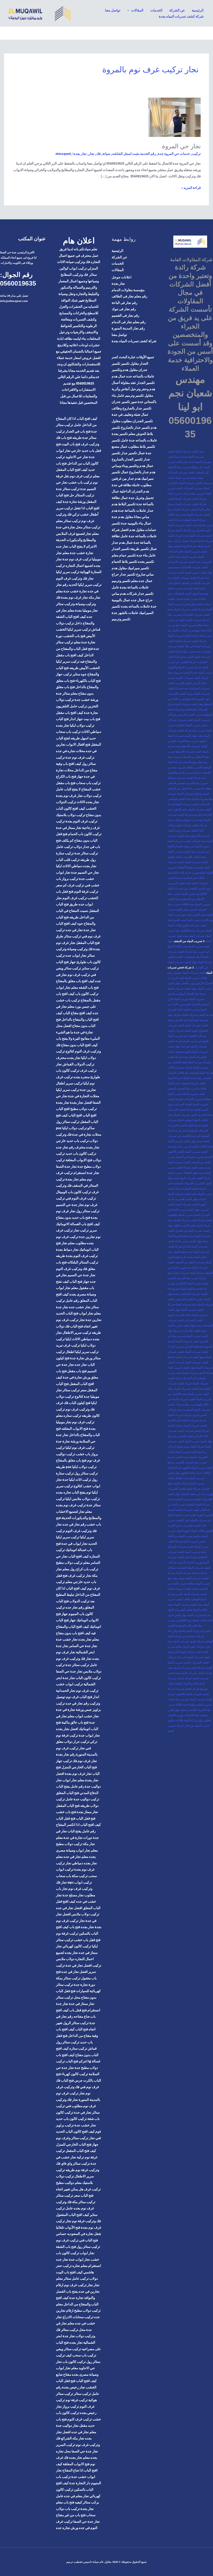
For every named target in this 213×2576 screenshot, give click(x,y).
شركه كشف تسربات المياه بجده (193, 1673)
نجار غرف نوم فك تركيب (79, 1761)
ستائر (92, 274)
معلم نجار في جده (75, 1856)
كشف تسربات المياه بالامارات (184, 483)
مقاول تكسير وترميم (138, 395)
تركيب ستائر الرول (75, 2023)
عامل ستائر (71, 2278)
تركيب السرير (65, 2445)
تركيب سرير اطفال (69, 1083)
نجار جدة (89, 930)
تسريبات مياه (175, 672)
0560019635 (18, 283)
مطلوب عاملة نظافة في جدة (131, 485)
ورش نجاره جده (67, 2528)
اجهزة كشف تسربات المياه (182, 1030)
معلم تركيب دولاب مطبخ (73, 1562)
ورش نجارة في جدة (76, 1377)
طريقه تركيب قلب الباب (72, 859)
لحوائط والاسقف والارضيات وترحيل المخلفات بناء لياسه (79, 332)
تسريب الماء (176, 1346)
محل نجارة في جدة (69, 527)
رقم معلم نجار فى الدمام (129, 322)
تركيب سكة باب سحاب (72, 1876)
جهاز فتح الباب (66, 962)
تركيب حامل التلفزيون (71, 706)
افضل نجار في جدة (78, 1965)
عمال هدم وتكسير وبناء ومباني (132, 466)
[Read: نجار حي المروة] (174, 117)
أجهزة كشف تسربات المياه (190, 1204)
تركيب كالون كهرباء (74, 2074)
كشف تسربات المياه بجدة (182, 1115)
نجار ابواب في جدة (74, 1543)
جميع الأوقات (144, 357)
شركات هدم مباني (124, 593)
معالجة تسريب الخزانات (197, 1099)
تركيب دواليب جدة (86, 1799)
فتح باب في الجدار (78, 431)
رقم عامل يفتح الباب (70, 1786)
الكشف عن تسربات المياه (182, 888)
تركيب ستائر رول (87, 1211)
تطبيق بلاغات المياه (178, 925)
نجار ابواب (86, 2253)
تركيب (196, 153)
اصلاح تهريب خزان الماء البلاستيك (186, 872)
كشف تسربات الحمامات (195, 614)
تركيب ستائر (72, 521)
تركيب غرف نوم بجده (71, 1505)
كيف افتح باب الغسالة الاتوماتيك (78, 1224)
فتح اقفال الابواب (77, 744)
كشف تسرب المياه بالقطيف (183, 1215)
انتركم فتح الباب (76, 2061)
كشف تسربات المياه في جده (191, 1362)
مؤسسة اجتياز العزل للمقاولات (190, 593)
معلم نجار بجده (88, 1639)
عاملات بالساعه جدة (142, 440)
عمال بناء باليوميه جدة (135, 523)
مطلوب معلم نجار (73, 1243)
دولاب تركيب (72, 846)
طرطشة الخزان (193, 1346)
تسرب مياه (188, 651)
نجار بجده (87, 1927)
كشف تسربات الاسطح (188, 751)
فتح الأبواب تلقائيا (68, 2227)
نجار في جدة (82, 2112)
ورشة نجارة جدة (73, 501)
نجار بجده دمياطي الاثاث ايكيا (76, 866)
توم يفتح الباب (81, 1492)
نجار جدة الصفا (66, 1166)
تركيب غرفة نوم (67, 1933)
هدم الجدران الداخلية (134, 491)
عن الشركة (177, 10)
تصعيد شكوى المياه (191, 1288)
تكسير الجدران (142, 421)
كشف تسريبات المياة (188, 1499)
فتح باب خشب (66, 1812)
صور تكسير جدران (124, 402)
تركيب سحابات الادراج (77, 2317)
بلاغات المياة (200, 1610)
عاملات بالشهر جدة (125, 613)
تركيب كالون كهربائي (76, 1946)
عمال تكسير (148, 549)
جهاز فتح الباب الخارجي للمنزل (77, 2144)
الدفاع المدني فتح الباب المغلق (77, 1793)
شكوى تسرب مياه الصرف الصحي (187, 741)
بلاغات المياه (197, 1531)
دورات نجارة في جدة (77, 1837)
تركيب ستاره (78, 2048)
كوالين (63, 268)
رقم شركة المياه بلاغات (189, 1720)
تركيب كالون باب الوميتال (73, 1192)
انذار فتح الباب (89, 1697)
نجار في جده (74, 930)
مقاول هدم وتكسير (125, 370)
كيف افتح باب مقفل (69, 712)
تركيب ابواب (78, 268)
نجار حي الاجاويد (76, 457)
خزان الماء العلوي (190, 1473)
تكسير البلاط (126, 504)
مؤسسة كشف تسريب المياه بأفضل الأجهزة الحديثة (189, 1152)
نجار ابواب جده (75, 955)
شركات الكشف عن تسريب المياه (186, 1036)
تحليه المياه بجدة (197, 1257)
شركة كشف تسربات (188, 778)
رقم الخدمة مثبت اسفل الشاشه (134, 153)
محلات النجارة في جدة (83, 1096)
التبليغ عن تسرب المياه (195, 1041)
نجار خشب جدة (67, 1639)
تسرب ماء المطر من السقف (184, 788)
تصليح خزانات (175, 1446)
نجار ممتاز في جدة (68, 827)
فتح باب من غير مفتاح (70, 2515)
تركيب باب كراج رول (83, 1569)
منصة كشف (182, 1457)
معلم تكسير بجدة (123, 434)
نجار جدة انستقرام (86, 1173)
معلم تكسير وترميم (125, 581)
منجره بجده (81, 1077)
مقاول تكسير (129, 363)
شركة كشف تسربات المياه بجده (194, 1373)
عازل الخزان (174, 1420)
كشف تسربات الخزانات (181, 562)
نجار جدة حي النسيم (70, 1205)
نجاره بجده (63, 1492)
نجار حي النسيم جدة (84, 872)
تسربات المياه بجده (193, 936)
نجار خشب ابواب (86, 1716)
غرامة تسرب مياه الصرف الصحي (186, 1278)
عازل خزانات (203, 1646)
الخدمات (156, 10)
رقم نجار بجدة (65, 1754)
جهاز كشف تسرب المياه (181, 1325)
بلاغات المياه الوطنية (196, 1120)
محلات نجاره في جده (70, 751)
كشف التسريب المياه (187, 857)
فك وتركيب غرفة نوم (86, 2221)
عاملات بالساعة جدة (131, 510)
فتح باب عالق (79, 1722)
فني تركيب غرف (78, 885)
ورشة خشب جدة (86, 699)
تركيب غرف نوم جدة (76, 559)
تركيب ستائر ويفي (68, 968)
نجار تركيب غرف (79, 1575)
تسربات (189, 1431)
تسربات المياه (175, 1415)
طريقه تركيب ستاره (77, 1415)
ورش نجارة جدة (80, 1358)
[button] (129, 10)
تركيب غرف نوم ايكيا (79, 1447)
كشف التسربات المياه (180, 1610)
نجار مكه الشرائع (72, 2438)
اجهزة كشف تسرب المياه (189, 1515)
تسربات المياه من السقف (195, 583)
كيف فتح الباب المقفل (80, 2150)
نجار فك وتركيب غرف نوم (74, 1658)
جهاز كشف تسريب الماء (181, 1367)
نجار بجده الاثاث (87, 802)
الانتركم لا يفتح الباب (82, 546)
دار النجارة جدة (79, 2483)
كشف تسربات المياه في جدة (193, 1657)
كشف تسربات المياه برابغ (182, 509)
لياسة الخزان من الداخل (196, 530)
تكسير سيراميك (138, 568)
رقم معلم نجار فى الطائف (129, 296)
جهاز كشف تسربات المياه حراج (185, 704)
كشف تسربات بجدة (200, 930)
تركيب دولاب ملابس (85, 1914)
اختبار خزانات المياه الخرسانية (184, 1652)
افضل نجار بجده (67, 1729)
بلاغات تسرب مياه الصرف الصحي (186, 1088)
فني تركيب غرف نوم (81, 974)
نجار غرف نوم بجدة (69, 795)
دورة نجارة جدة (84, 1984)
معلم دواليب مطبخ (69, 2182)
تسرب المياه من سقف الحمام (191, 846)
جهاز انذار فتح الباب (69, 719)
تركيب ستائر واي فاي (75, 2163)
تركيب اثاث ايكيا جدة (76, 1479)
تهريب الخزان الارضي (189, 1562)
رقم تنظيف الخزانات (194, 1331)
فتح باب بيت (91, 719)
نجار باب (62, 1888)
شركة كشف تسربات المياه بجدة (181, 16)
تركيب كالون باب (86, 994)
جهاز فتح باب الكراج (69, 776)
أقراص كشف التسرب (187, 683)
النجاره (95, 262)
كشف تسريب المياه (193, 1094)
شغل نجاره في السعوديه (83, 2234)
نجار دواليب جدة (67, 2425)
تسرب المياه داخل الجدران (182, 1009)
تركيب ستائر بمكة (68, 1978)
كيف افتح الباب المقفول (72, 2214)
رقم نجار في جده (74, 1524)
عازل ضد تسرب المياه (180, 588)
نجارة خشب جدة (81, 553)
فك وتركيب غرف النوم (71, 1269)
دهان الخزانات (175, 551)
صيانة (106, 153)
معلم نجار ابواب (67, 987)
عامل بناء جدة (146, 555)
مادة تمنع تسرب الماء (193, 630)
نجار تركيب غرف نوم (70, 1320)
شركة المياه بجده (193, 1446)
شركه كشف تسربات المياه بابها (185, 1273)
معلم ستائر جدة (67, 693)
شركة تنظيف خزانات (194, 825)
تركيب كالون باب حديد (80, 1153)
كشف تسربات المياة (187, 804)
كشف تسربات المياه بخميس (189, 973)
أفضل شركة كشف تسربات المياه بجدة (189, 609)
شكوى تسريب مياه (188, 1146)
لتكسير (77, 326)
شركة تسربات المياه (197, 620)
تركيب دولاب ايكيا (81, 725)
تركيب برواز (70, 2406)
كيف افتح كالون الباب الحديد (75, 2131)
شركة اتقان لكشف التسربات (184, 1125)
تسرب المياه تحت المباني (197, 672)
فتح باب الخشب (74, 636)
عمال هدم (119, 376)
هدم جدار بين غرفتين (126, 478)
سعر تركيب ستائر (74, 1390)
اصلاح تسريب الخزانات (196, 488)
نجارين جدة (87, 1090)
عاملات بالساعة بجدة (134, 587)
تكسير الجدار (145, 383)
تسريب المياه (192, 1552)
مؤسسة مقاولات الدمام (128, 290)
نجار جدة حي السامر (82, 1646)
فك (98, 153)
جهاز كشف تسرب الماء (188, 1241)
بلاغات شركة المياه (193, 878)
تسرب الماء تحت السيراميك (183, 920)
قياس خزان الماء (183, 657)
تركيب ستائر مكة (83, 2202)
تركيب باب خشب (79, 482)
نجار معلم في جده (76, 2496)
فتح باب (74, 1927)
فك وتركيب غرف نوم (80, 1409)
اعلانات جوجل (121, 277)
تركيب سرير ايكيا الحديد (84, 584)
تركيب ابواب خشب (69, 1684)
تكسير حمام (127, 555)
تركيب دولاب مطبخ (83, 1109)
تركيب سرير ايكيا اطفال (82, 1352)
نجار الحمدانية (65, 1690)
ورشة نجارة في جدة (70, 1709)
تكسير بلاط (147, 446)
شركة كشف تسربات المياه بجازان (193, 1015)
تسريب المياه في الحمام (189, 1157)
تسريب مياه (174, 614)
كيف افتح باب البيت (69, 2272)
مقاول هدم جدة (122, 517)
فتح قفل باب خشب (86, 1940)
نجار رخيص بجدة (73, 2387)
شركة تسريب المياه (198, 1615)
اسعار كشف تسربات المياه (182, 1589)
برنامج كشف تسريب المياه (190, 1452)
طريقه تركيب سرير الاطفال (81, 1332)
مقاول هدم (136, 530)
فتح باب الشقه (88, 987)
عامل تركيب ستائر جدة (81, 1665)
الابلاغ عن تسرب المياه (193, 894)
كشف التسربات (190, 1525)
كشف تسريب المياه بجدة (189, 557)
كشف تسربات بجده (186, 830)
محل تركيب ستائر (68, 1997)
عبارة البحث (126, 357)
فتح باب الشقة (66, 2246)
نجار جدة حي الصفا (69, 1671)
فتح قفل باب (78, 2010)
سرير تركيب (88, 1230)
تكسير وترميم (121, 619)
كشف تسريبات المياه (179, 525)
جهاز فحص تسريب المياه (181, 604)
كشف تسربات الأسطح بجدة (191, 746)
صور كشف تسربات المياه (189, 451)
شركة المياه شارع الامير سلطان (191, 1225)
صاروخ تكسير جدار (132, 574)
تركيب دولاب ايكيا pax (71, 1128)
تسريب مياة (198, 493)
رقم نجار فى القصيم (125, 315)
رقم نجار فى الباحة (124, 303)
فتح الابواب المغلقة (78, 1160)
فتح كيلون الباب (79, 1403)
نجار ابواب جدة (89, 1735)
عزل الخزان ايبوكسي (186, 994)
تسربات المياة (175, 636)
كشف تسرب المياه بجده (195, 1394)
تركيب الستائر (84, 495)
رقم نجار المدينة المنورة (128, 328)
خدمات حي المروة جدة (174, 153)
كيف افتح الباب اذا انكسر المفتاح (78, 1824)
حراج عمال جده (141, 600)
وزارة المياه (194, 1062)
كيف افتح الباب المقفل (71, 469)
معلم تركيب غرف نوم (84, 476)
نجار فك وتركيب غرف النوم (75, 578)
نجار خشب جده (79, 1307)
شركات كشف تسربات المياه (183, 841)
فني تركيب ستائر (75, 936)
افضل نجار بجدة (80, 1102)
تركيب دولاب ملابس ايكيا (82, 1499)
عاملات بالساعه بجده (135, 606)
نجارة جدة (90, 712)
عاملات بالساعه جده (140, 376)
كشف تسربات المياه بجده (195, 514)
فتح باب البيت (70, 444)
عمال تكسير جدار (132, 453)
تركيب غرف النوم (74, 898)
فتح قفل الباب (85, 1818)
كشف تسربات (185, 720)
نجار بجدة (80, 153)
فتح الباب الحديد (67, 1313)
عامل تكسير (120, 440)
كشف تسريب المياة (178, 1662)
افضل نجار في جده (69, 1908)
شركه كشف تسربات (195, 678)
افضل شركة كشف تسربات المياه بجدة (189, 1220)
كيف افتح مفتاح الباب (77, 1013)
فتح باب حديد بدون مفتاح (73, 1217)
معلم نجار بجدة (75, 1179)
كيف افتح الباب (66, 923)
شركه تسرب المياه (185, 478)
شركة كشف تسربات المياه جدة (185, 578)
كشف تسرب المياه (197, 1283)
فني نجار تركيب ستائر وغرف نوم (78, 2138)
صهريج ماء (173, 1288)
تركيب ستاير (90, 968)
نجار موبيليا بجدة (86, 610)
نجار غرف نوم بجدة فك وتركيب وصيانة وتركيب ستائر (78, 949)
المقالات (135, 10)
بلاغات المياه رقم (196, 1620)
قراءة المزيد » (191, 187)
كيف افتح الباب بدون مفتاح (79, 1045)
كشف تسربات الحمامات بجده (190, 1294)
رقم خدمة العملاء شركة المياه (184, 1078)
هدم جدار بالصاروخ (141, 472)
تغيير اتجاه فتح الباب (83, 1326)
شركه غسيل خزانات (184, 541)
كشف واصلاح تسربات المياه (193, 793)
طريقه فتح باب (71, 437)
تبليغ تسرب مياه (193, 1404)
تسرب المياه (174, 1094)
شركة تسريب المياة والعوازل (184, 667)
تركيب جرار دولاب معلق (72, 1741)
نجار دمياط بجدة (67, 1249)
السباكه (78, 287)
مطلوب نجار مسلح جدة (78, 1895)
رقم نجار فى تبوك (124, 309)
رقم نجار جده (65, 1147)
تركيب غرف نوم (86, 1690)
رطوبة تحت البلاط (185, 1704)
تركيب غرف (92, 2189)
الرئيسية (197, 10)
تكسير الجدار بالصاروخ (127, 459)
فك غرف (62, 1403)
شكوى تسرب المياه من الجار (184, 1536)
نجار (91, 153)
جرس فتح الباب (71, 2080)
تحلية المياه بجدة (176, 1252)
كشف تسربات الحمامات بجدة (190, 567)
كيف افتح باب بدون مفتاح (73, 1633)
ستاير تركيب (71, 674)
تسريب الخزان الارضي (189, 715)
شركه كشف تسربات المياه (190, 499)
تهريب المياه (180, 999)
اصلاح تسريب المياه (191, 625)
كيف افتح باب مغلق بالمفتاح (75, 981)
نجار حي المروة (181, 146)
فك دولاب (62, 1326)
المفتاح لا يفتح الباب (77, 789)
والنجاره (81, 294)
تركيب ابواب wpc (79, 1882)
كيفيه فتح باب (72, 2502)
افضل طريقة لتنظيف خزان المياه (186, 1083)
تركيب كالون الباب (88, 1678)
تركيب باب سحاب (88, 783)
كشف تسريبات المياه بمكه (182, 1388)
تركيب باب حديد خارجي (72, 1141)
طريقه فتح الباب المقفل (72, 1805)
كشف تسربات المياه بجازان (190, 1425)
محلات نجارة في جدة (86, 1134)
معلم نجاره (79, 2266)
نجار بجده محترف (68, 1058)
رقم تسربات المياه (185, 1304)
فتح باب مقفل (77, 1371)
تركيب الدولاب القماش (78, 1064)
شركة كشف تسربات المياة (190, 641)
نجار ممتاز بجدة (87, 1812)
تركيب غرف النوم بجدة (81, 821)
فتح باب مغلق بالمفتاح (71, 1460)
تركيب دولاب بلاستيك (70, 815)
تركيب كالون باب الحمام (84, 834)
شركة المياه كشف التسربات (183, 1489)
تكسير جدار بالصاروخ (136, 408)
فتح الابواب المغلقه (74, 1428)
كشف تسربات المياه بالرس (191, 1594)
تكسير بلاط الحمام (124, 561)
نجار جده (62, 546)
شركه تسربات (183, 1067)
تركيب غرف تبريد (68, 1345)
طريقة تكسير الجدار (126, 549)
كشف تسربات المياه (196, 1352)
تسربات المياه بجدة (196, 799)
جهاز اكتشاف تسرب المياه (182, 1173)
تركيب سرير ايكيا (67, 572)
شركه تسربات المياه (194, 1420)
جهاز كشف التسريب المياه (182, 1199)
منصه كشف (197, 1167)
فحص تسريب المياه (193, 1541)
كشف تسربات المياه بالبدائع (183, 1357)
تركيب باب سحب (84, 2355)
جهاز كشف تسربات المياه (182, 736)
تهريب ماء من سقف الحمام (196, 1494)
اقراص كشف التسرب (189, 1436)
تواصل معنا (112, 10)
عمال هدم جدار (122, 542)
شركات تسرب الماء (179, 493)
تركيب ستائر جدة (68, 489)
